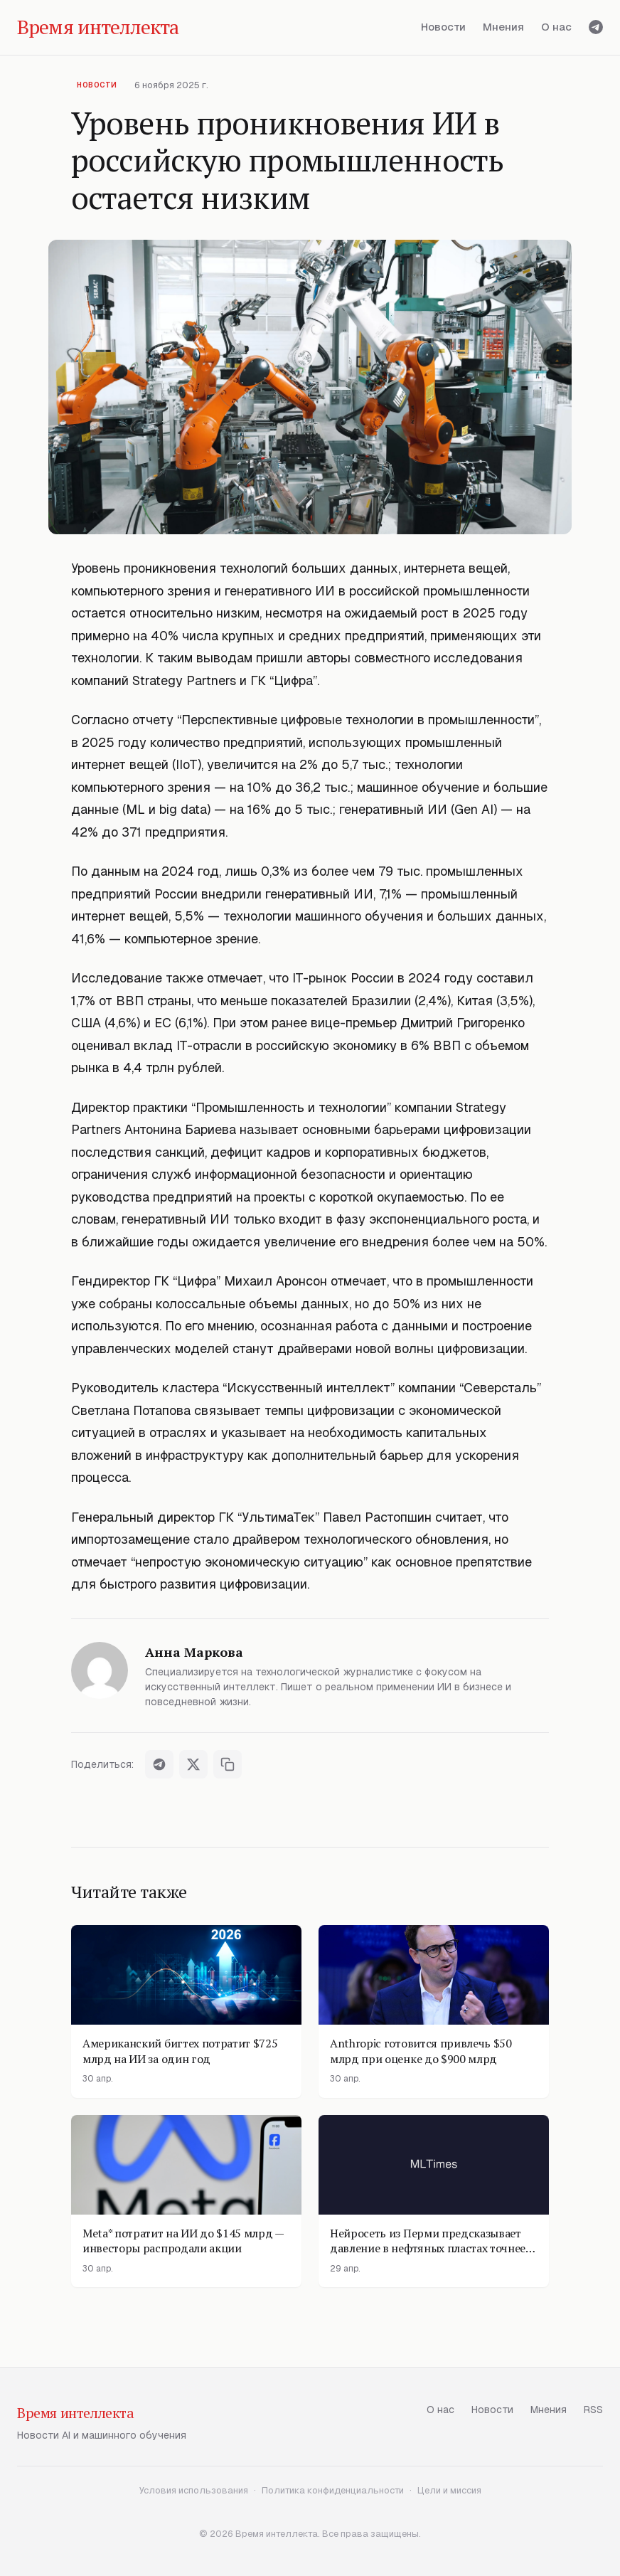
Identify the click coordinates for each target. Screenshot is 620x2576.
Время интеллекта (75, 2412)
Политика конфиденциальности (333, 2490)
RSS (593, 2409)
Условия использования (193, 2490)
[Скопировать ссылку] (227, 1764)
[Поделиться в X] (193, 1764)
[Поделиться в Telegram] (159, 1764)
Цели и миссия (449, 2490)
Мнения (503, 26)
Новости (443, 26)
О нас (556, 26)
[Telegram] (596, 27)
